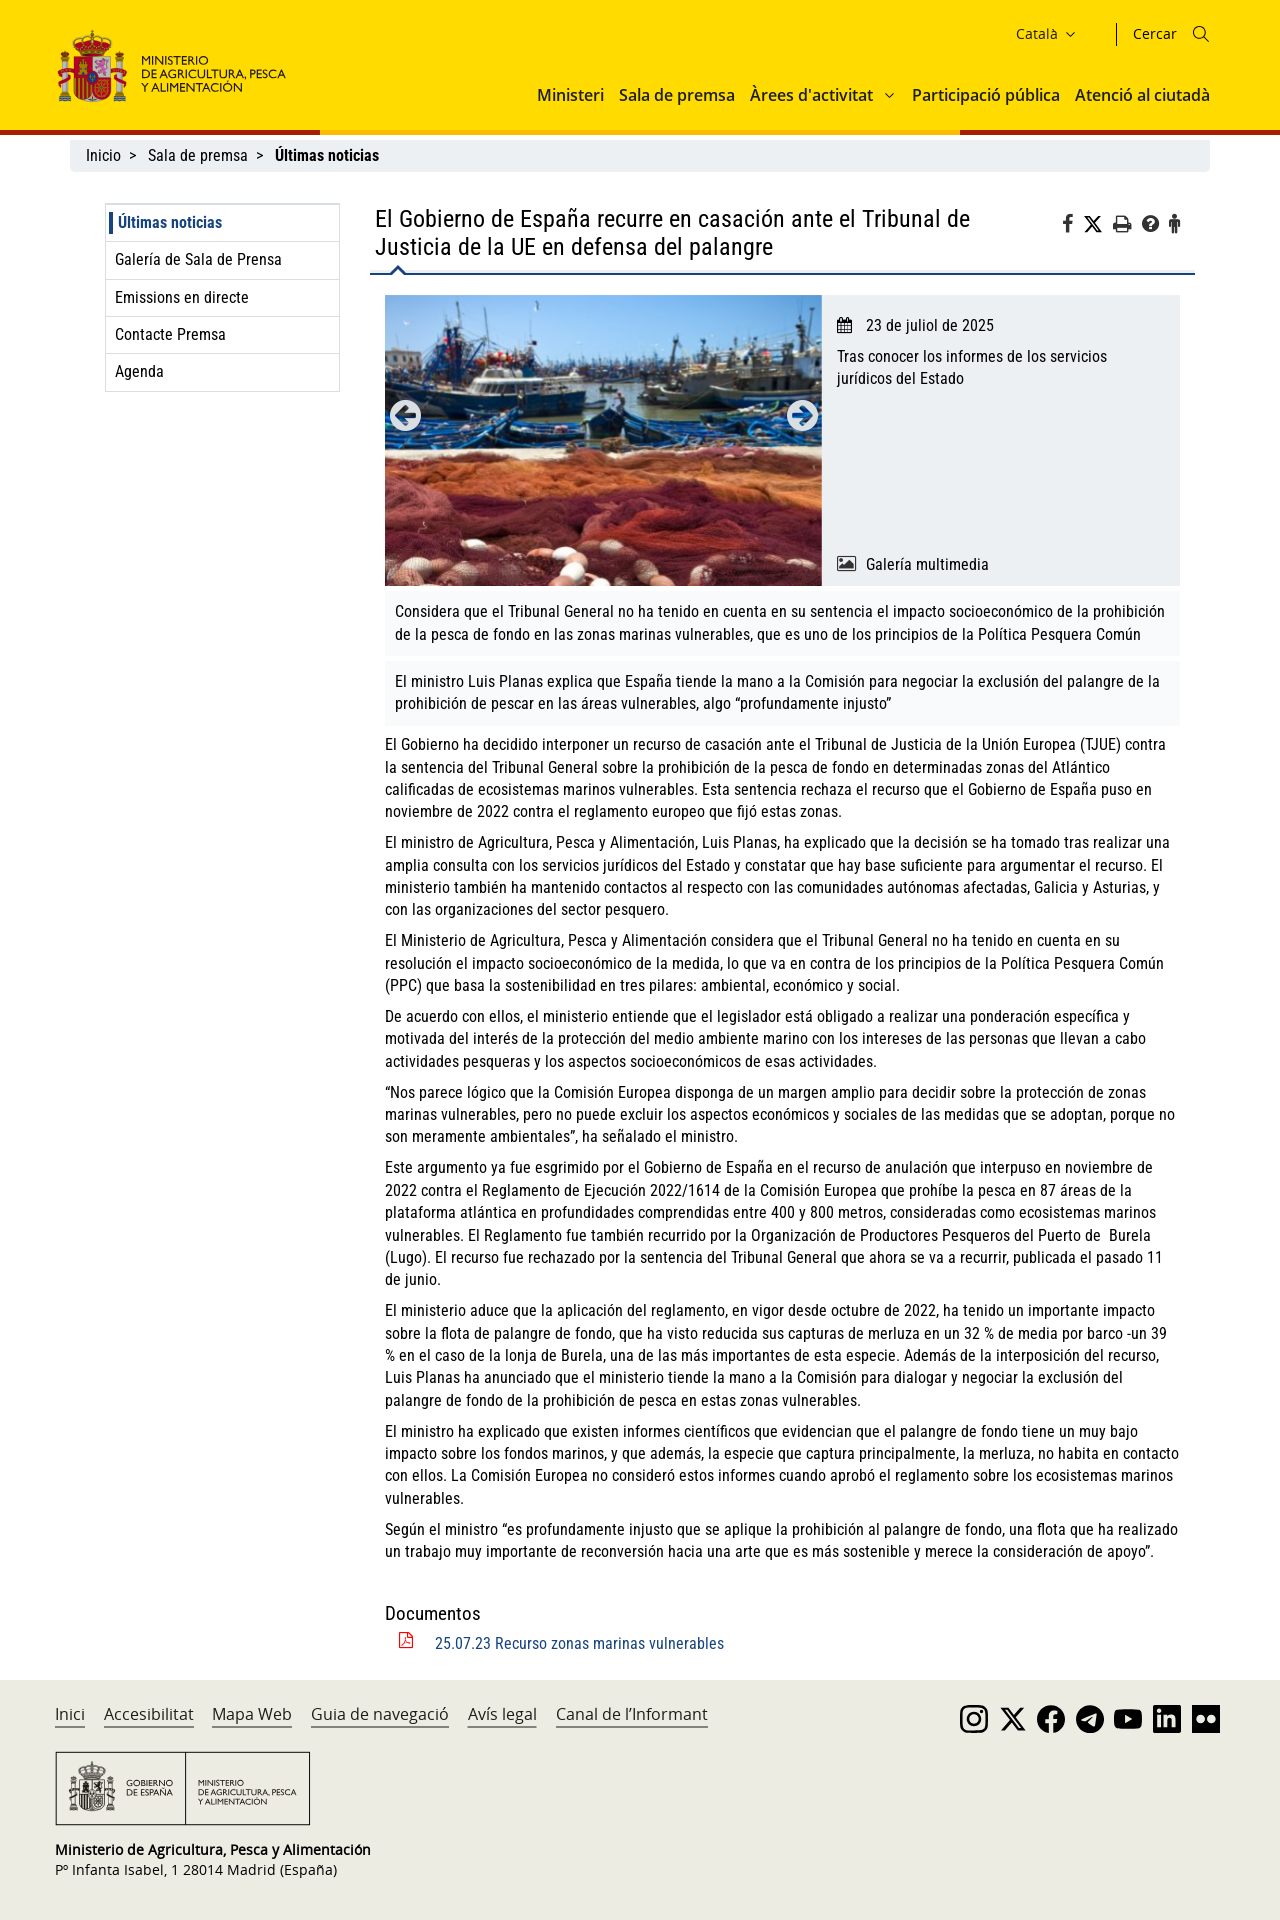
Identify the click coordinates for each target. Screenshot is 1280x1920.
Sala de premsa (677, 95)
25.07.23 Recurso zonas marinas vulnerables (579, 1643)
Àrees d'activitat (811, 95)
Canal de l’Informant (632, 1714)
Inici (70, 1714)
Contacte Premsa (170, 334)
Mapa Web (252, 1714)
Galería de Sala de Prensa (198, 259)
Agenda (139, 371)
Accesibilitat (149, 1714)
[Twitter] (1098, 225)
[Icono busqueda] (1201, 34)
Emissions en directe (182, 297)
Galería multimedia (927, 564)
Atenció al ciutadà (1142, 95)
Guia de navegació (380, 1714)
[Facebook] (1072, 227)
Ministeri (570, 95)
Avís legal (502, 1714)
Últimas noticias (170, 222)
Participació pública (986, 95)
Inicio (103, 155)
